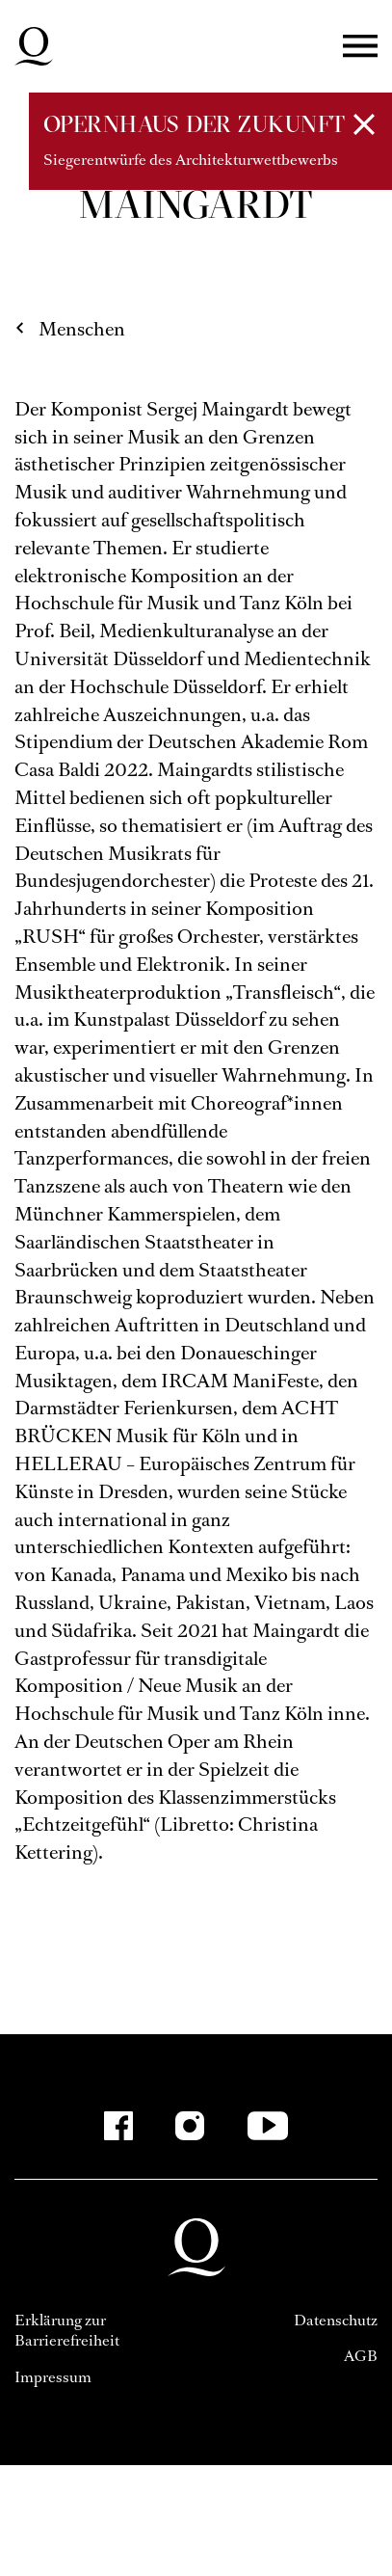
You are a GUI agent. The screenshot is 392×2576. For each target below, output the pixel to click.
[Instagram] (189, 2125)
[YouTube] (267, 2125)
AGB (361, 2356)
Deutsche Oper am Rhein (33, 46)
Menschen (82, 329)
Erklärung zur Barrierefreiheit (66, 2330)
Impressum (52, 2377)
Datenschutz (336, 2320)
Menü (360, 47)
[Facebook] (118, 2125)
